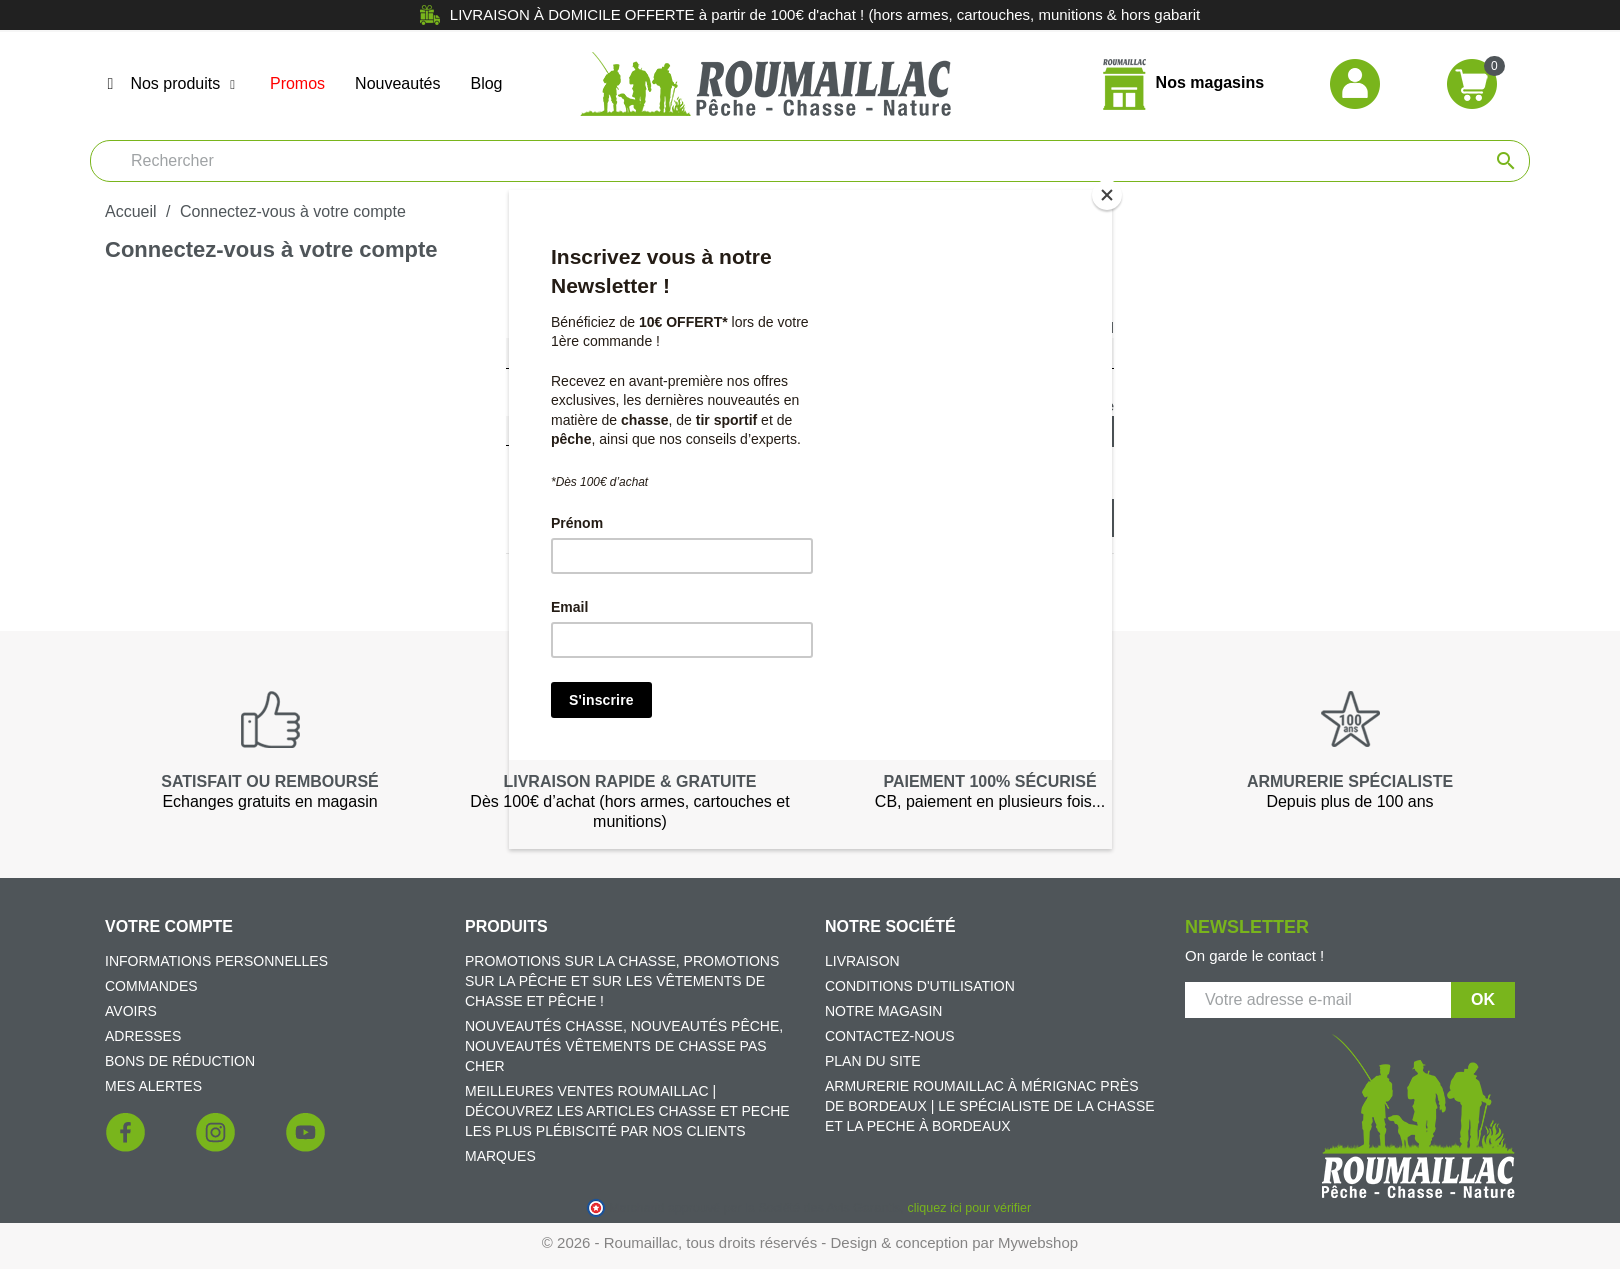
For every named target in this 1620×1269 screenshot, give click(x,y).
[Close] (1107, 195)
